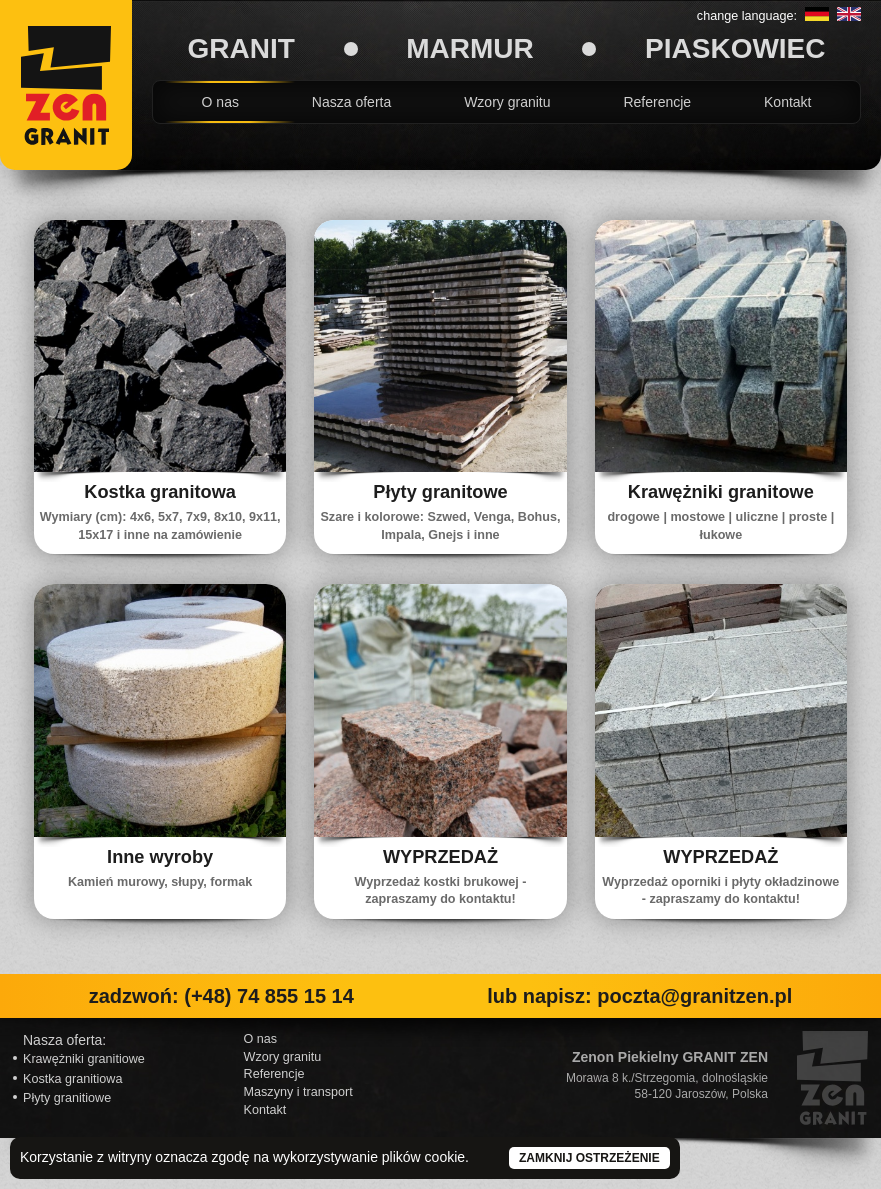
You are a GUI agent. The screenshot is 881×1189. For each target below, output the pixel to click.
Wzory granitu (507, 102)
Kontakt (787, 102)
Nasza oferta (351, 102)
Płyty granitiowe (67, 1098)
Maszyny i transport (298, 1092)
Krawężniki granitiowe (84, 1059)
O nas (220, 102)
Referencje (657, 102)
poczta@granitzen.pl (694, 996)
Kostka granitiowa (72, 1079)
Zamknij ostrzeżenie (589, 1158)
